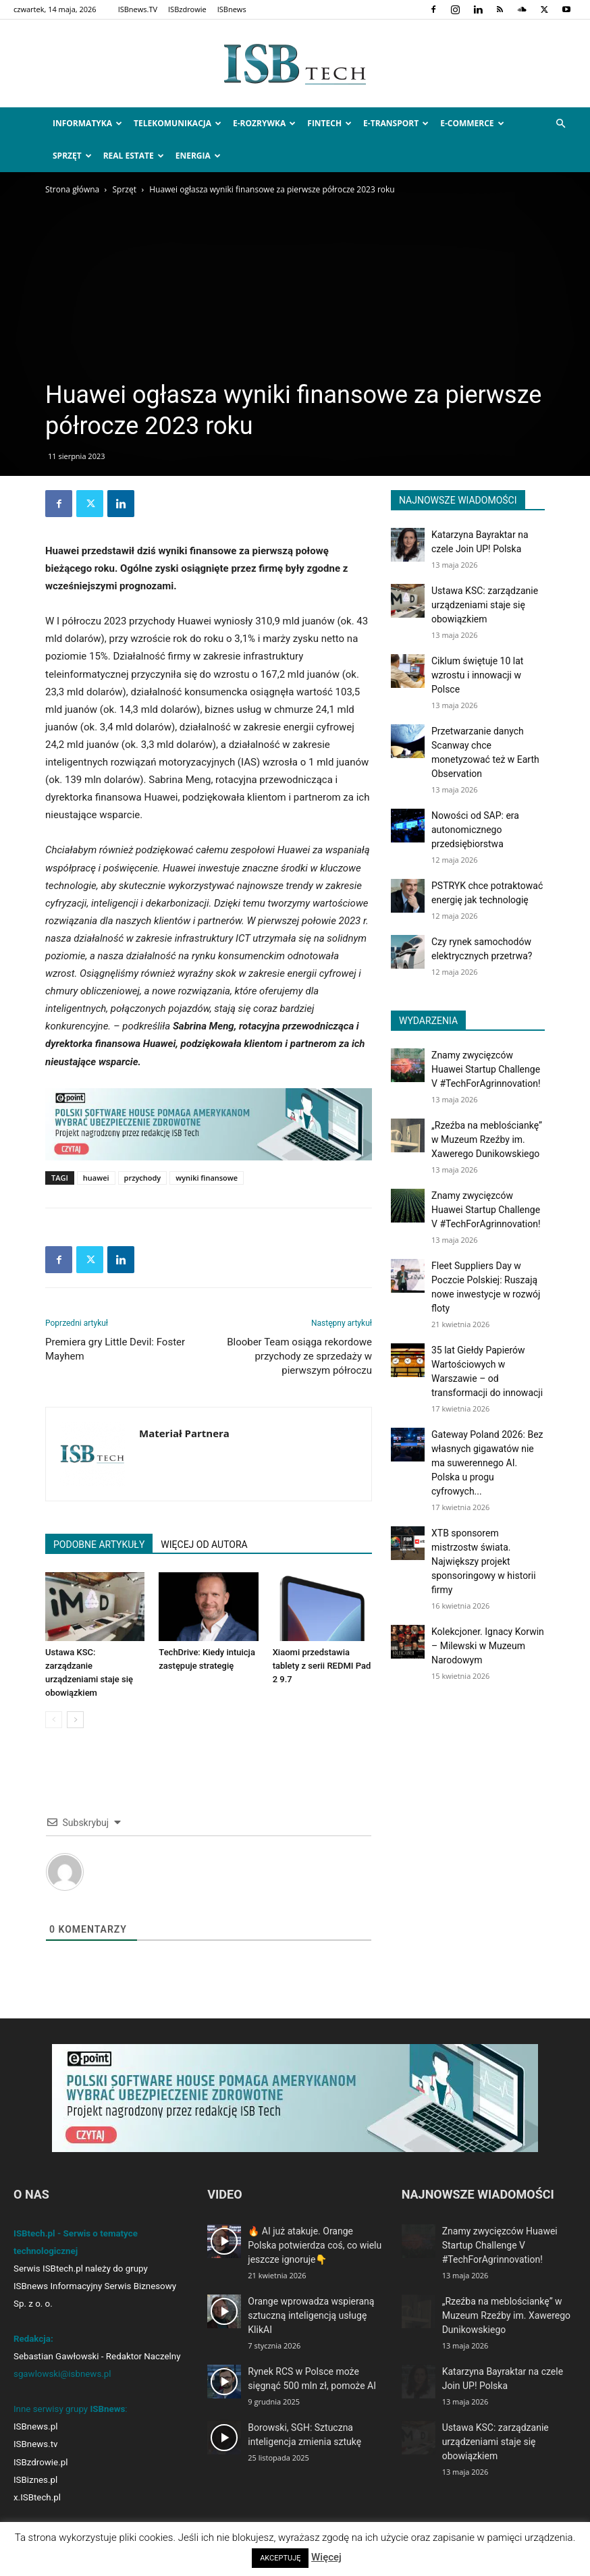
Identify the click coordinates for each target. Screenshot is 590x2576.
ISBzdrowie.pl (41, 2462)
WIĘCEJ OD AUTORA (204, 1544)
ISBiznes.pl (35, 2480)
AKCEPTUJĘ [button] (280, 2558)
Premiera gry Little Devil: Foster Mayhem (115, 1349)
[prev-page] (53, 1719)
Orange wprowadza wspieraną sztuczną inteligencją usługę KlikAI (311, 2315)
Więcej (326, 2557)
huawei (96, 1178)
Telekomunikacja (177, 123)
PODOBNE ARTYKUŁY (98, 1544)
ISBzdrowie (187, 9)
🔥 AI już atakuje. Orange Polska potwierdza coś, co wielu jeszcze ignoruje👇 (314, 2245)
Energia (198, 155)
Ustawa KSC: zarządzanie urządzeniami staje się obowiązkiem (484, 604)
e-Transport (396, 123)
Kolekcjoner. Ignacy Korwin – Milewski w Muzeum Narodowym (487, 1645)
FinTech (329, 123)
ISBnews (231, 9)
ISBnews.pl (35, 2426)
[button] (560, 123)
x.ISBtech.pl (37, 2497)
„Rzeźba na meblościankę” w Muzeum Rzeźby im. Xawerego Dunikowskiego (486, 1139)
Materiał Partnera (184, 1433)
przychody (142, 1178)
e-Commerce (472, 123)
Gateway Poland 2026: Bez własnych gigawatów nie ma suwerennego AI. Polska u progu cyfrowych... (487, 1463)
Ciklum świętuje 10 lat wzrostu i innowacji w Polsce (477, 675)
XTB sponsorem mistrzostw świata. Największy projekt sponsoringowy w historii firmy (483, 1561)
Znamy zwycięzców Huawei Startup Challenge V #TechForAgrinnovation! (486, 1069)
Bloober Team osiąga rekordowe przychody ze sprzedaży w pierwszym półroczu (299, 1356)
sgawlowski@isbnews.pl (62, 2374)
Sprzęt (72, 155)
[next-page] (75, 1719)
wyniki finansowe (207, 1178)
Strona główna (72, 189)
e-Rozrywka (264, 123)
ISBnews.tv (36, 2444)
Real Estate (133, 155)
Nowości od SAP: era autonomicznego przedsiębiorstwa (475, 829)
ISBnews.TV (137, 9)
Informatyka (87, 123)
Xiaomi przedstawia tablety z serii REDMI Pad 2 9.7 (322, 1665)
